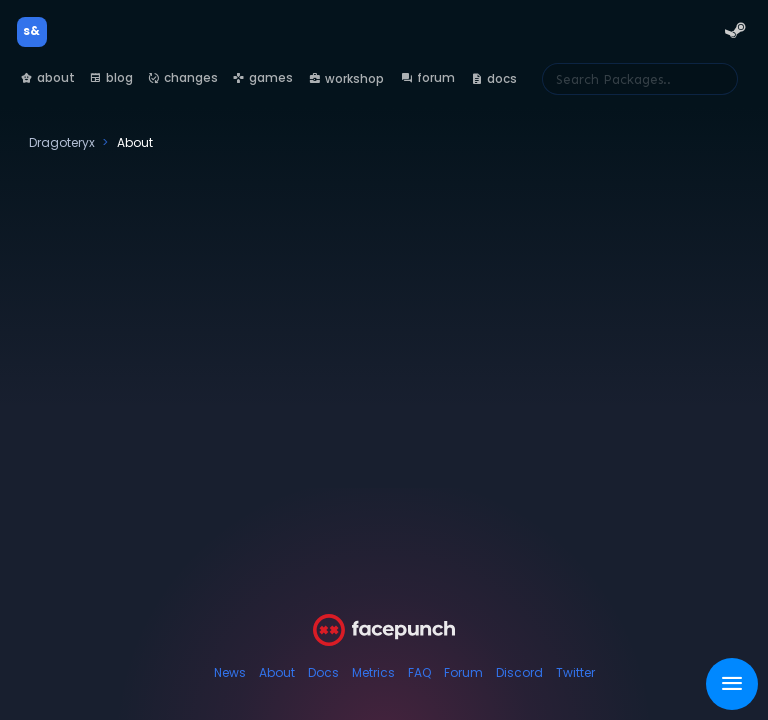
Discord (519, 672)
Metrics (373, 672)
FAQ (419, 672)
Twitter (575, 672)
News (230, 672)
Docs (323, 672)
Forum (463, 672)
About (277, 672)
